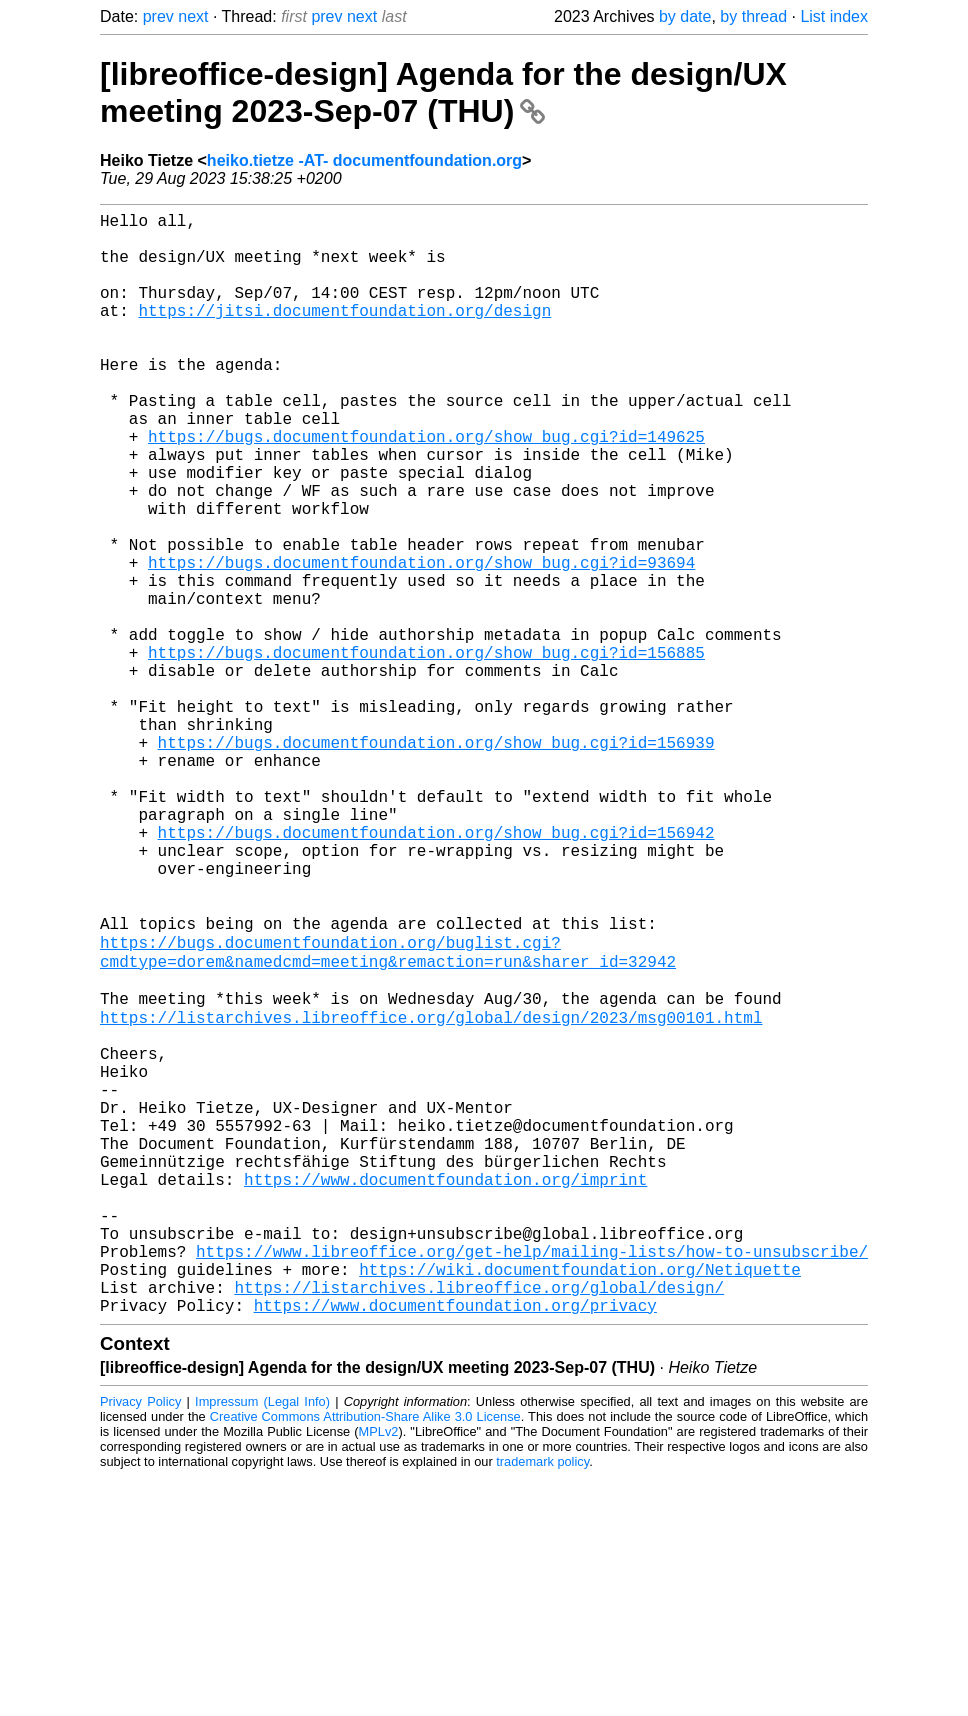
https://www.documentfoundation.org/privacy (455, 1544)
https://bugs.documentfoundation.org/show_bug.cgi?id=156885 (426, 752)
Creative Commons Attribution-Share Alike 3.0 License (365, 1655)
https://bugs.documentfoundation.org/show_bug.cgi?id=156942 (436, 972)
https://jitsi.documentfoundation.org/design (344, 334)
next (193, 16)
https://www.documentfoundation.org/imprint (445, 1390)
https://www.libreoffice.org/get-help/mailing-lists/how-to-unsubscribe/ (532, 1478)
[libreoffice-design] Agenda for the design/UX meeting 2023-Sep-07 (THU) (443, 92)
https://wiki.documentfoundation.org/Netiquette (580, 1500)
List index (834, 16)
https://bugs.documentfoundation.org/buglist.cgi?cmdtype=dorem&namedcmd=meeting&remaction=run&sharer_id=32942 (388, 1115)
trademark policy (542, 1700)
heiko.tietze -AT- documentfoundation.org (364, 160)
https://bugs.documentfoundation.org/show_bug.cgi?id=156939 (436, 862)
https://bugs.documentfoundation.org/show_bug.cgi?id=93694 (421, 642)
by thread (753, 16)
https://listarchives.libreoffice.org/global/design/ (479, 1522)
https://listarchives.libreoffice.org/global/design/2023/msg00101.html (431, 1192)
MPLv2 (379, 1670)
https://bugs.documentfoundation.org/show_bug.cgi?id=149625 (426, 488)
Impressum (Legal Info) (262, 1640)
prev (158, 16)
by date (685, 16)
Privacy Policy (140, 1640)
